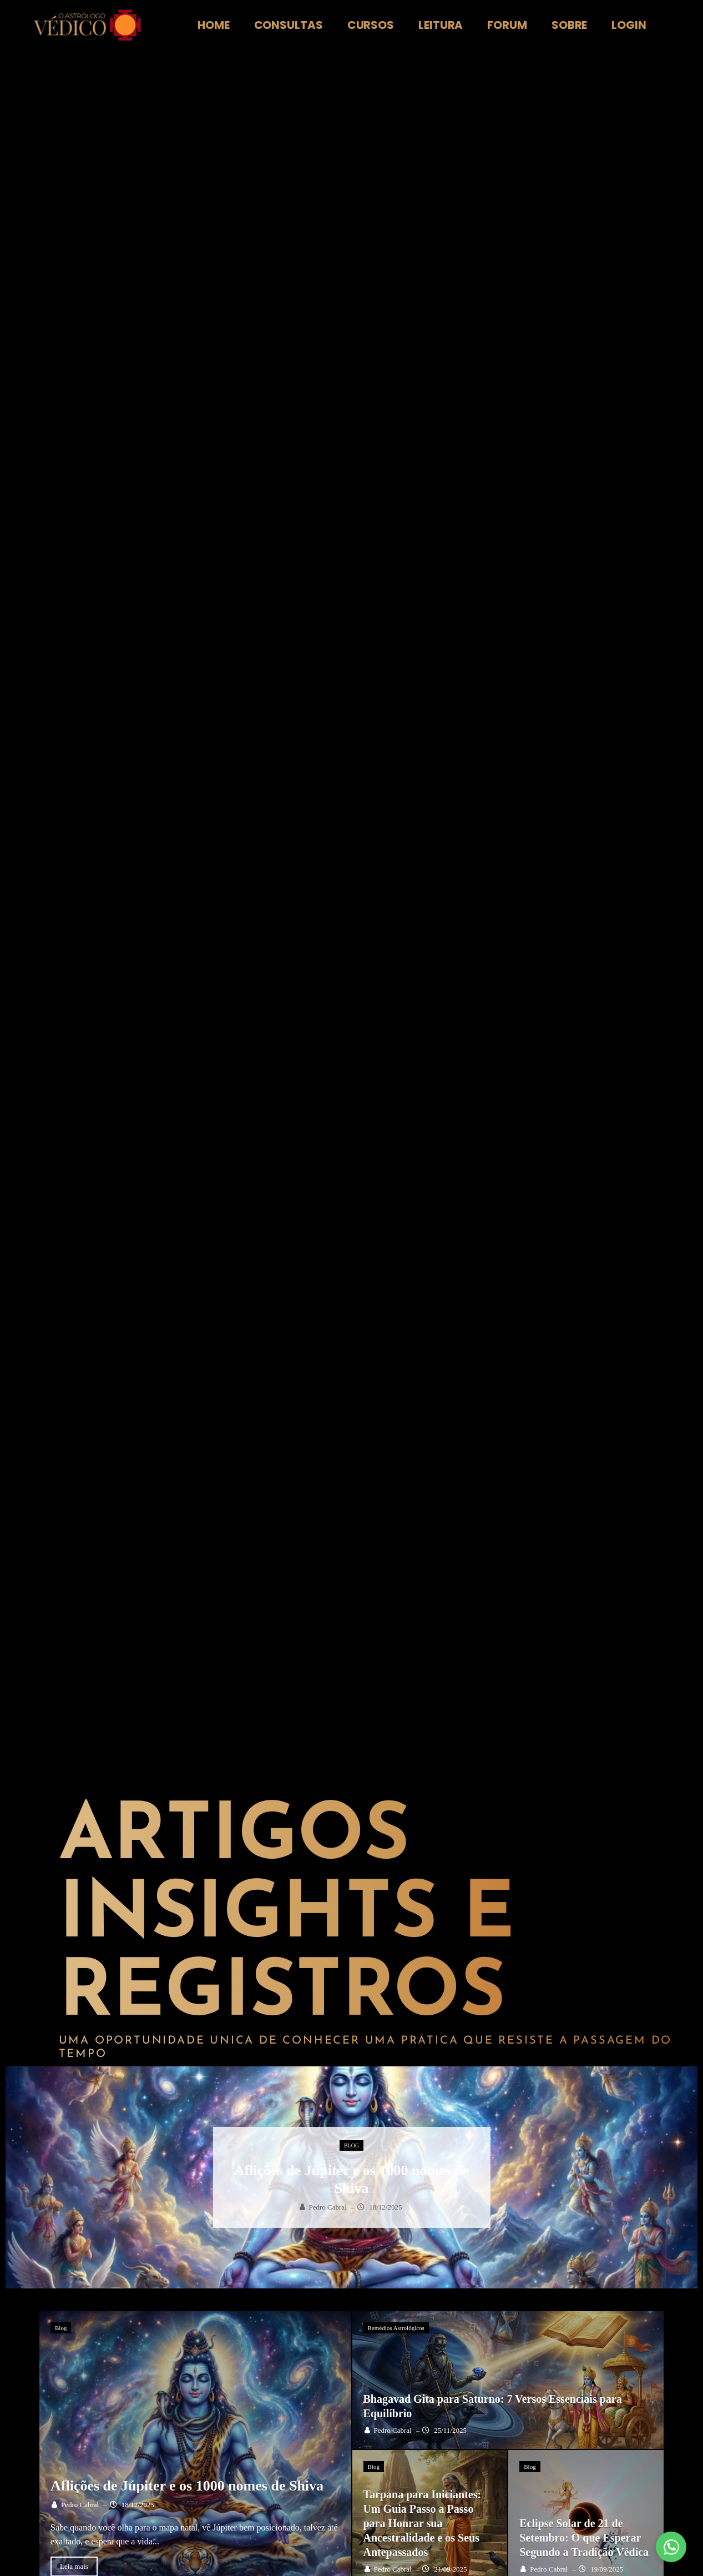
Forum (507, 25)
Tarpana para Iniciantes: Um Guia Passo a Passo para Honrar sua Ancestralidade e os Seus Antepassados (422, 2523)
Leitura (440, 25)
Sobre (570, 25)
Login (628, 25)
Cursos (370, 25)
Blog (351, 2145)
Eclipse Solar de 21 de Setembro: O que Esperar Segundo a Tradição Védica (584, 2537)
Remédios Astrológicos (396, 2328)
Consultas (288, 25)
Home (214, 25)
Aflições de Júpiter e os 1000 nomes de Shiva (186, 2486)
